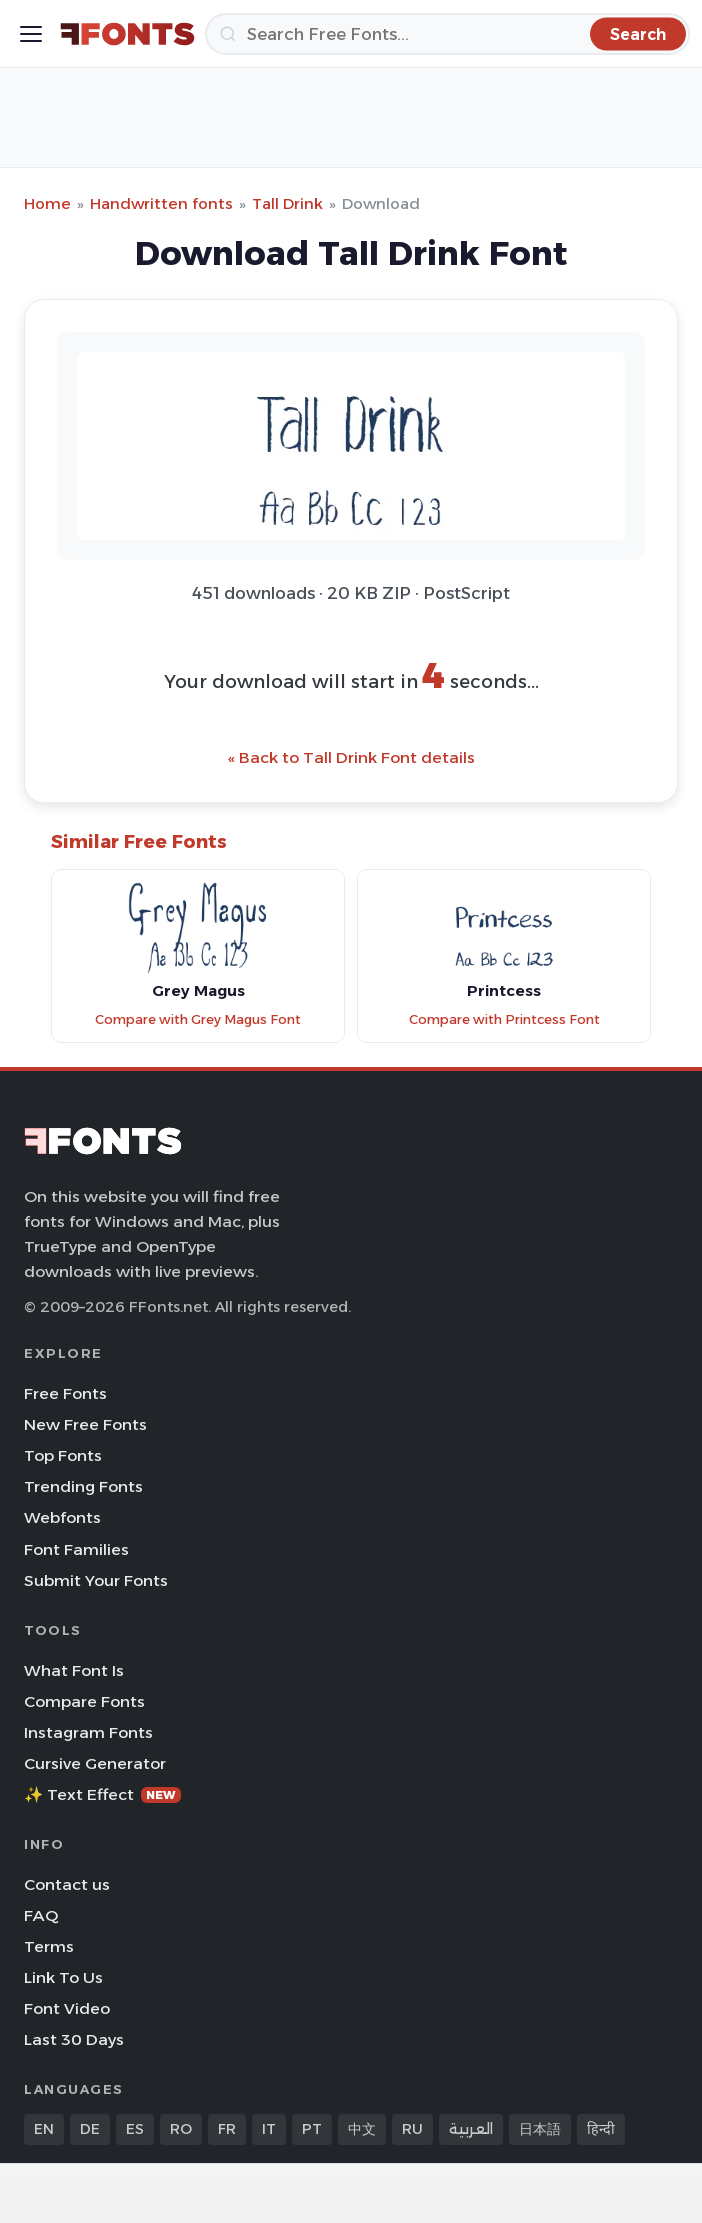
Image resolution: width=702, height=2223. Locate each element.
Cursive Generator (95, 1763)
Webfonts (62, 1517)
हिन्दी (601, 2129)
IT (269, 2129)
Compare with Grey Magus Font (198, 1019)
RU (412, 2129)
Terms (49, 1946)
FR (227, 2129)
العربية (471, 2129)
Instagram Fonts (88, 1732)
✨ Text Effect (102, 1794)
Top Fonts (63, 1455)
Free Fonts (65, 1393)
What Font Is (74, 1670)
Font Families (76, 1549)
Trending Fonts (83, 1486)
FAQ (41, 1915)
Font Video (67, 2008)
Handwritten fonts (161, 203)
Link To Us (63, 1977)
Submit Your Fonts (96, 1580)
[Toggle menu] (31, 34)
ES (135, 2129)
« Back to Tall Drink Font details (351, 757)
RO (181, 2129)
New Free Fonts (85, 1424)
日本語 (540, 2129)
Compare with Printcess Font (504, 1019)
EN (44, 2129)
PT (312, 2129)
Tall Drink (287, 203)
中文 (362, 2129)
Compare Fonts (84, 1701)
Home (47, 203)
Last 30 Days (74, 2039)
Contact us (67, 1884)
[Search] (447, 34)
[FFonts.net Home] (127, 34)
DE (90, 2129)
